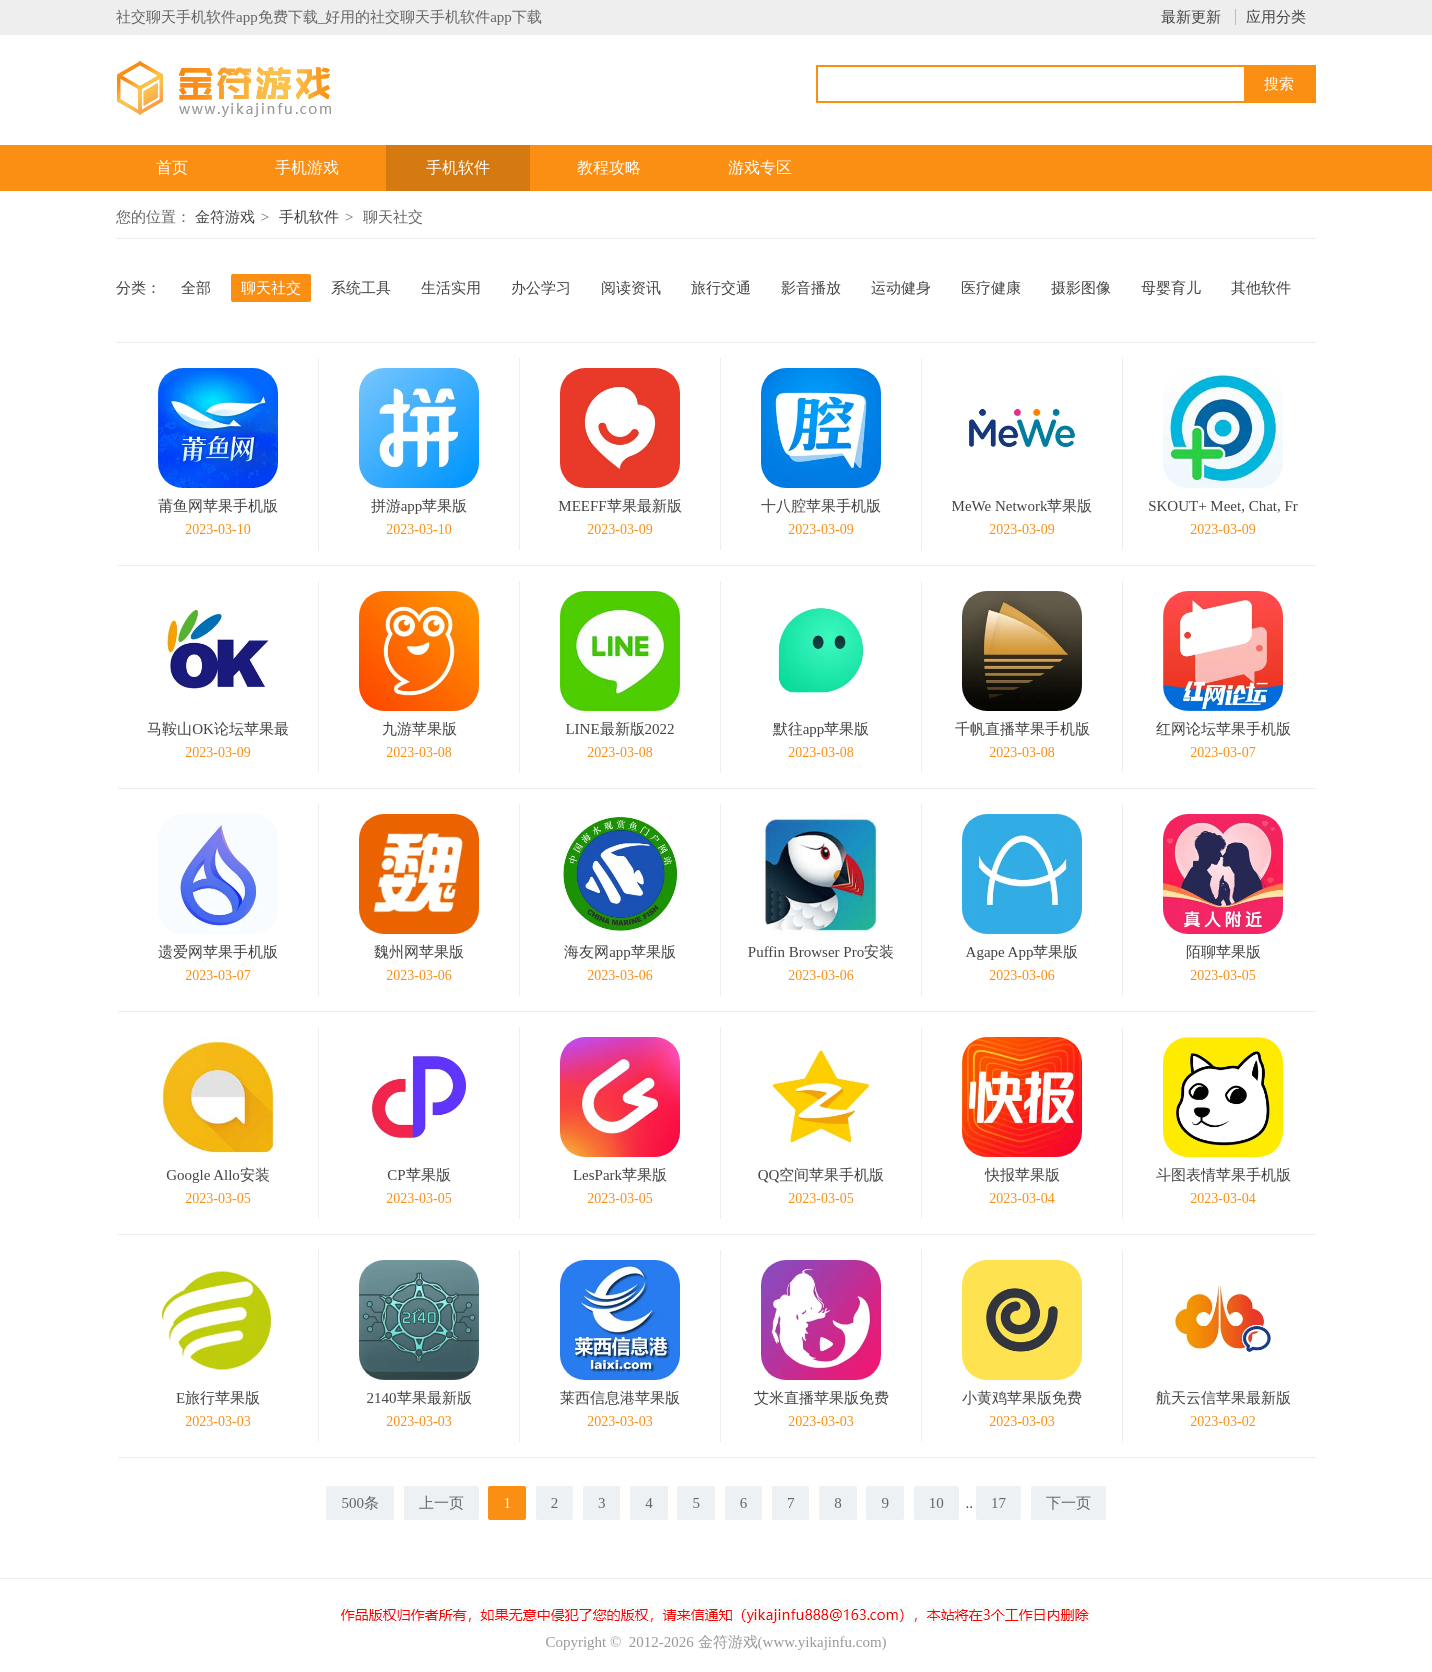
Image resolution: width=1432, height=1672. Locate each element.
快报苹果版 (1022, 1175)
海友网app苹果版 (620, 952)
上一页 (441, 1503)
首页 (172, 167)
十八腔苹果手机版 (821, 506)
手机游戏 (307, 167)
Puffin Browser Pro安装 (821, 952)
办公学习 (541, 288)
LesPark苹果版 (620, 1175)
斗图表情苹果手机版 (1223, 1175)
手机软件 (458, 167)
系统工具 (361, 288)
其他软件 (1261, 288)
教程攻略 (609, 167)
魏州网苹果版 (419, 952)
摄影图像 (1081, 288)
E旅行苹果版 (218, 1398)
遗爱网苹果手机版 (218, 952)
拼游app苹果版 (419, 506)
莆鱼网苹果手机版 (218, 506)
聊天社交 (271, 288)
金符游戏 (225, 217)
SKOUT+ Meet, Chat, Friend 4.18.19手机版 (1223, 509)
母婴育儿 (1171, 288)
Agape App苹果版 (1022, 952)
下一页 (1068, 1503)
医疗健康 (991, 288)
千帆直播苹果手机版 (1022, 729)
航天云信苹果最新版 (1223, 1398)
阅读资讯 (631, 288)
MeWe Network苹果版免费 (1022, 509)
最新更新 (1191, 17)
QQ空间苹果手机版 (821, 1175)
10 (936, 1503)
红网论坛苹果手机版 (1223, 729)
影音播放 (811, 288)
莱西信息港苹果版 (620, 1398)
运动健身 (901, 288)
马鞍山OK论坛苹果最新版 (218, 732)
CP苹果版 (418, 1175)
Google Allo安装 (218, 1175)
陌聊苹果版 (1223, 952)
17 (998, 1503)
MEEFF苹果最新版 (619, 506)
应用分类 (1276, 17)
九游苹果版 (419, 729)
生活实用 (451, 288)
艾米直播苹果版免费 (821, 1398)
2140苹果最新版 (419, 1398)
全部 (196, 288)
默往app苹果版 (821, 729)
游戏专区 (760, 167)
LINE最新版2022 (619, 729)
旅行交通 (721, 288)
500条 (360, 1503)
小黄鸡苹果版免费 (1022, 1398)
